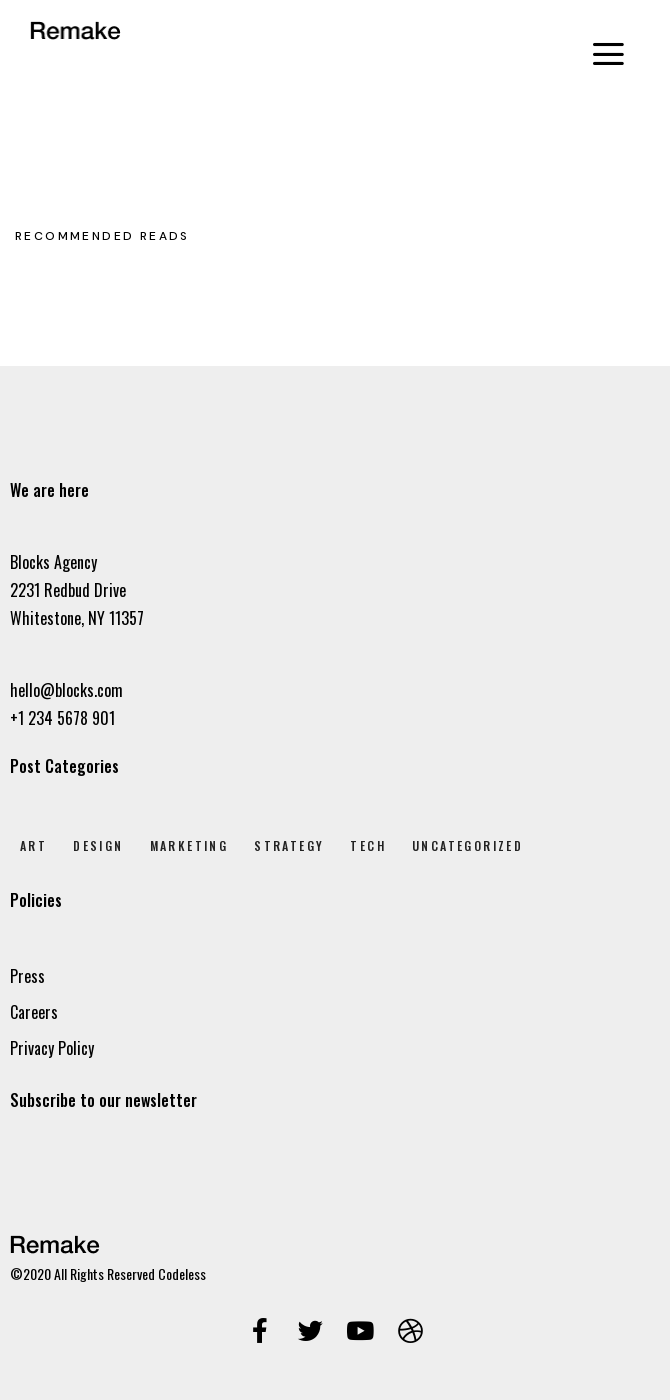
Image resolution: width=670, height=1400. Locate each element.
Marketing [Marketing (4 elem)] (189, 845)
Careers (34, 1012)
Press (27, 976)
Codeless (182, 1273)
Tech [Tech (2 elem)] (368, 845)
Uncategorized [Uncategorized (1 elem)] (467, 845)
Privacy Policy (52, 1048)
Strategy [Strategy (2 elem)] (289, 845)
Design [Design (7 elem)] (98, 845)
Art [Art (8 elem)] (33, 845)
